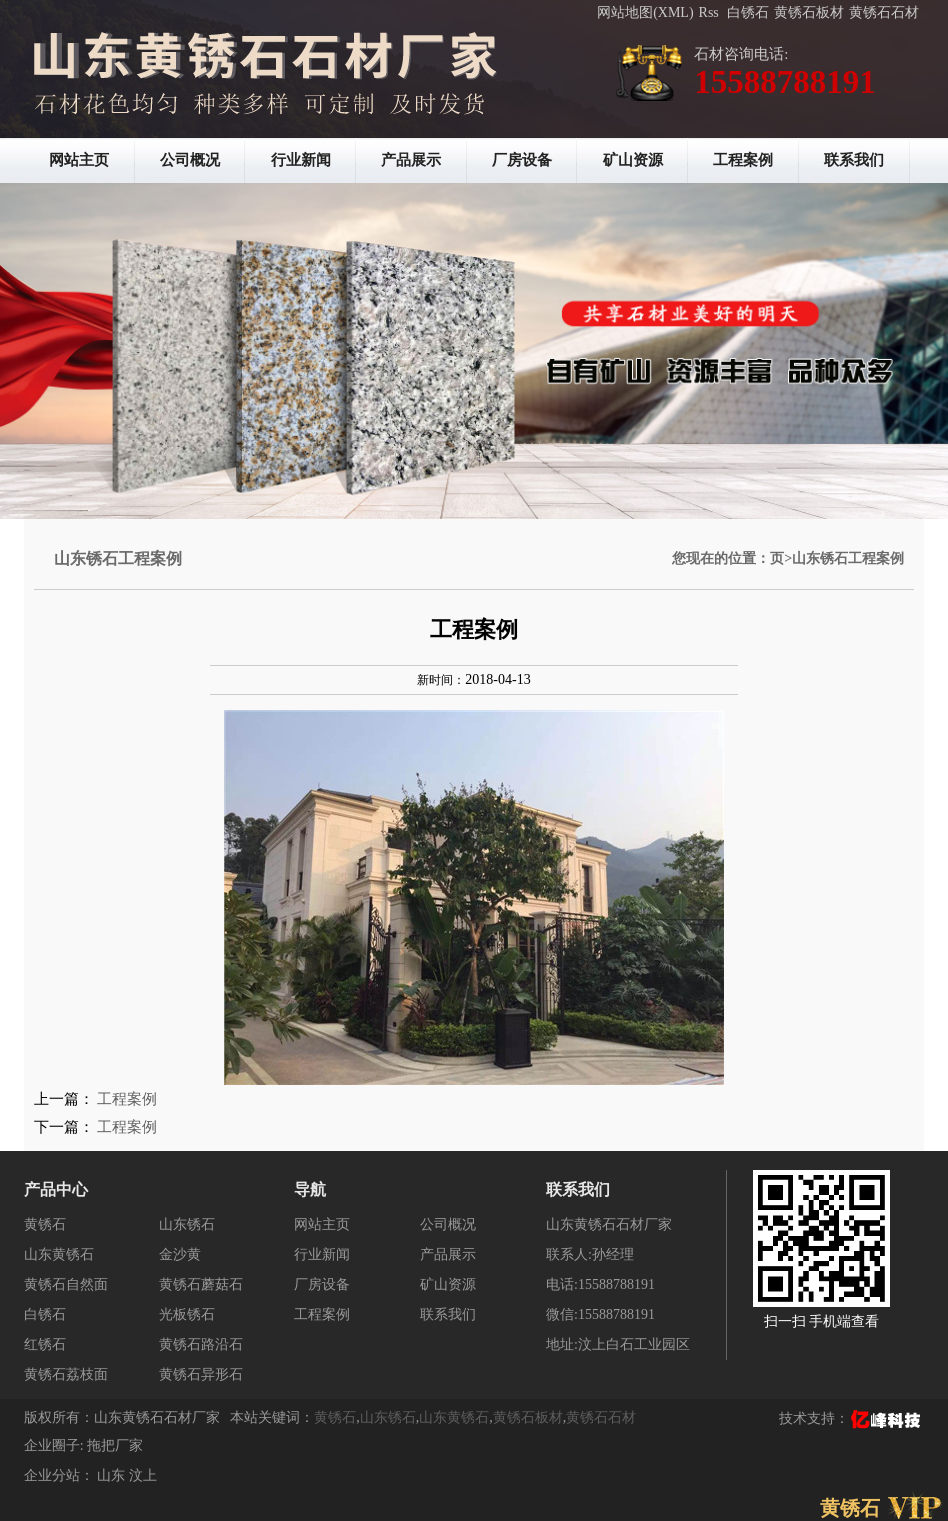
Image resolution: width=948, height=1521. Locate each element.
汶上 (143, 1475)
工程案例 (743, 160)
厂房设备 (522, 160)
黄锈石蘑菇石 (201, 1284)
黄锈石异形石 (201, 1374)
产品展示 (411, 160)
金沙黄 (180, 1254)
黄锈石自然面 (66, 1284)
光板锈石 (187, 1314)
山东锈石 (187, 1224)
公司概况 (190, 160)
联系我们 (854, 160)
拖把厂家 (115, 1445)
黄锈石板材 (809, 12)
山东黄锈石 (59, 1254)
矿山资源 (633, 160)
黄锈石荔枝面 (66, 1374)
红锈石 (45, 1344)
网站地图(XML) (645, 12)
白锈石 (748, 12)
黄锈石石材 (884, 12)
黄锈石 (45, 1224)
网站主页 (79, 160)
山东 (113, 1475)
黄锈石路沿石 (201, 1344)
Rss (709, 12)
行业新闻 (301, 160)
